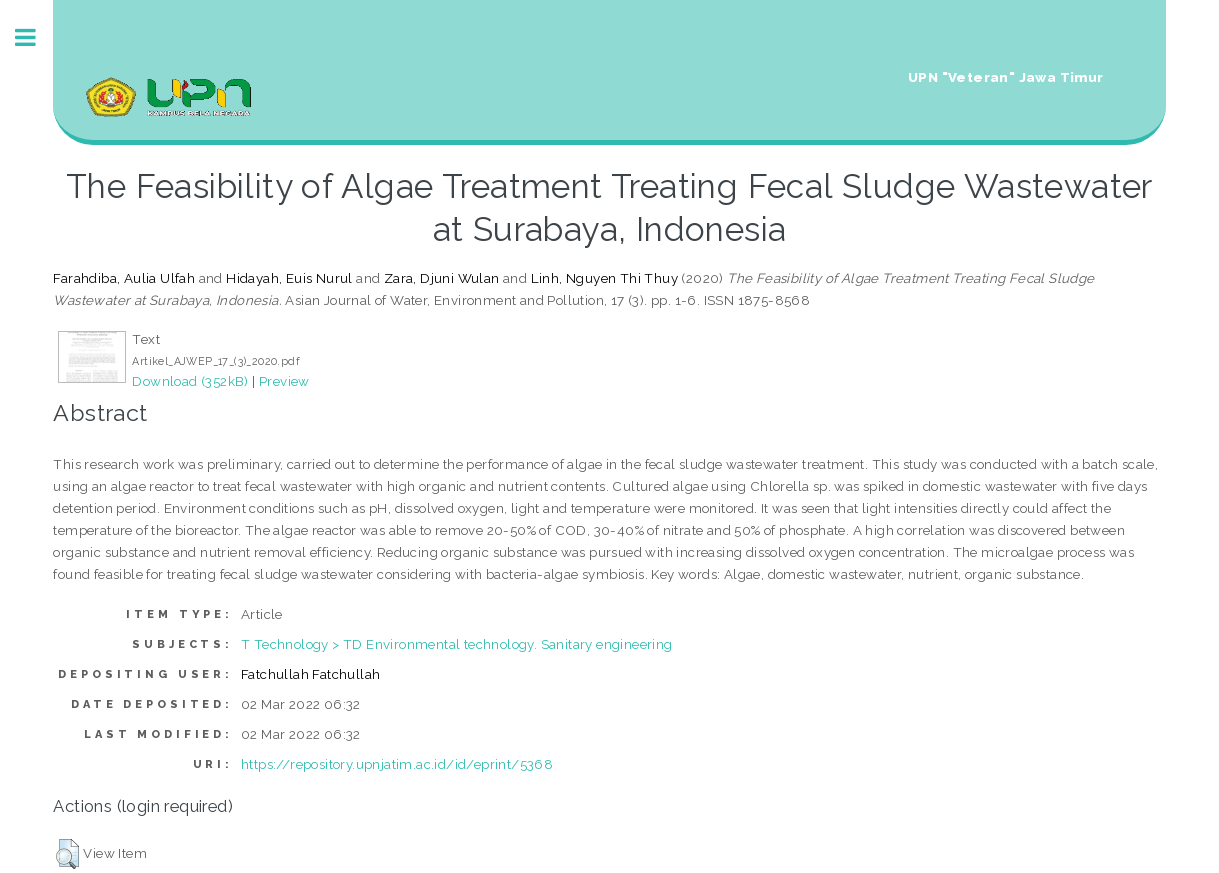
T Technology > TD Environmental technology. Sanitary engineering (457, 644)
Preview (284, 381)
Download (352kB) (190, 381)
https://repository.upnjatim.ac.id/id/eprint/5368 (397, 764)
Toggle (36, 37)
